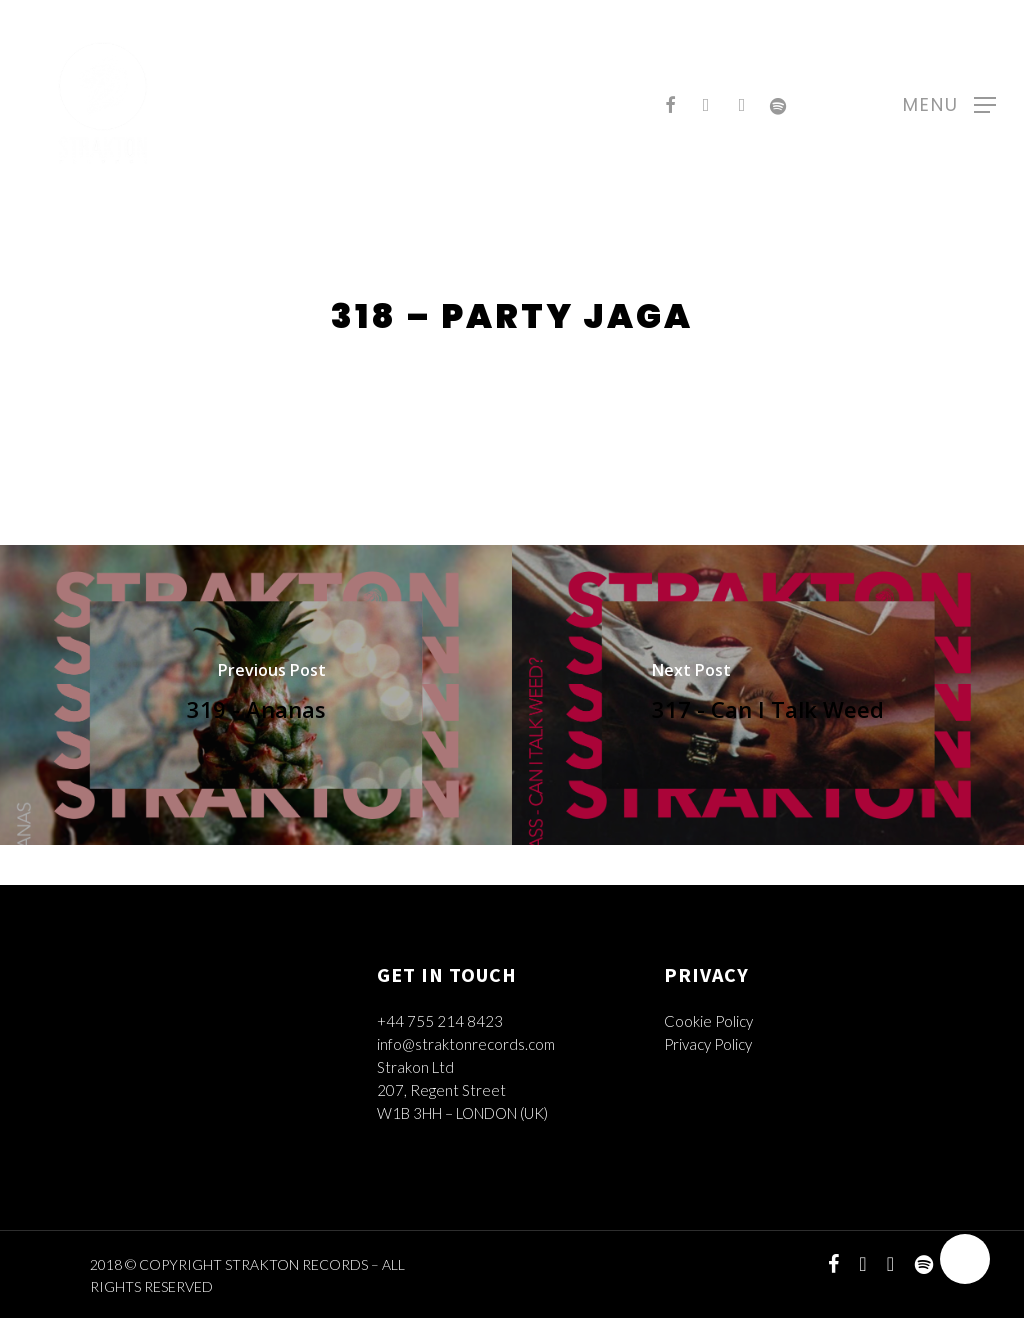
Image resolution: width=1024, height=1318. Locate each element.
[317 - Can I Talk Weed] (768, 695)
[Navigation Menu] (949, 103)
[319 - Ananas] (256, 695)
